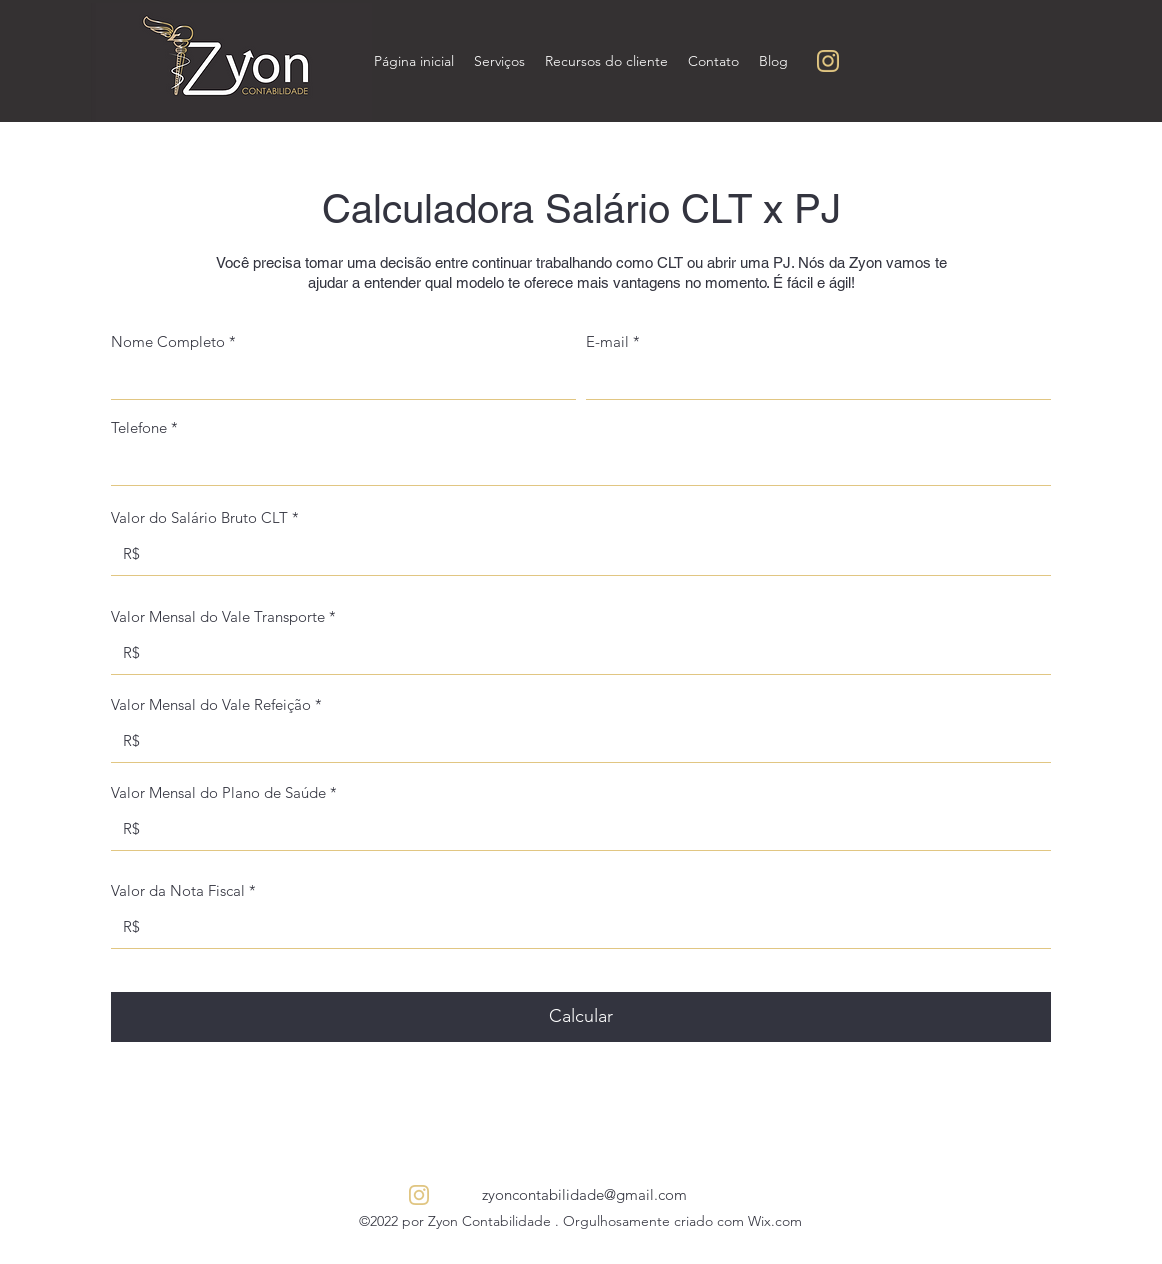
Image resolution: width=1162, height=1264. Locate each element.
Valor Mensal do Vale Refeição (211, 704)
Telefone (141, 427)
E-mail (607, 341)
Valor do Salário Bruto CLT (199, 517)
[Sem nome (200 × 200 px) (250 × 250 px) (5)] (828, 61)
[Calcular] (581, 1017)
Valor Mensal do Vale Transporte (218, 616)
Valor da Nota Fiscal (178, 890)
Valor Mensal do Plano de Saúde (218, 792)
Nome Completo (168, 341)
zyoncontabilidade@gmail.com (584, 1194)
